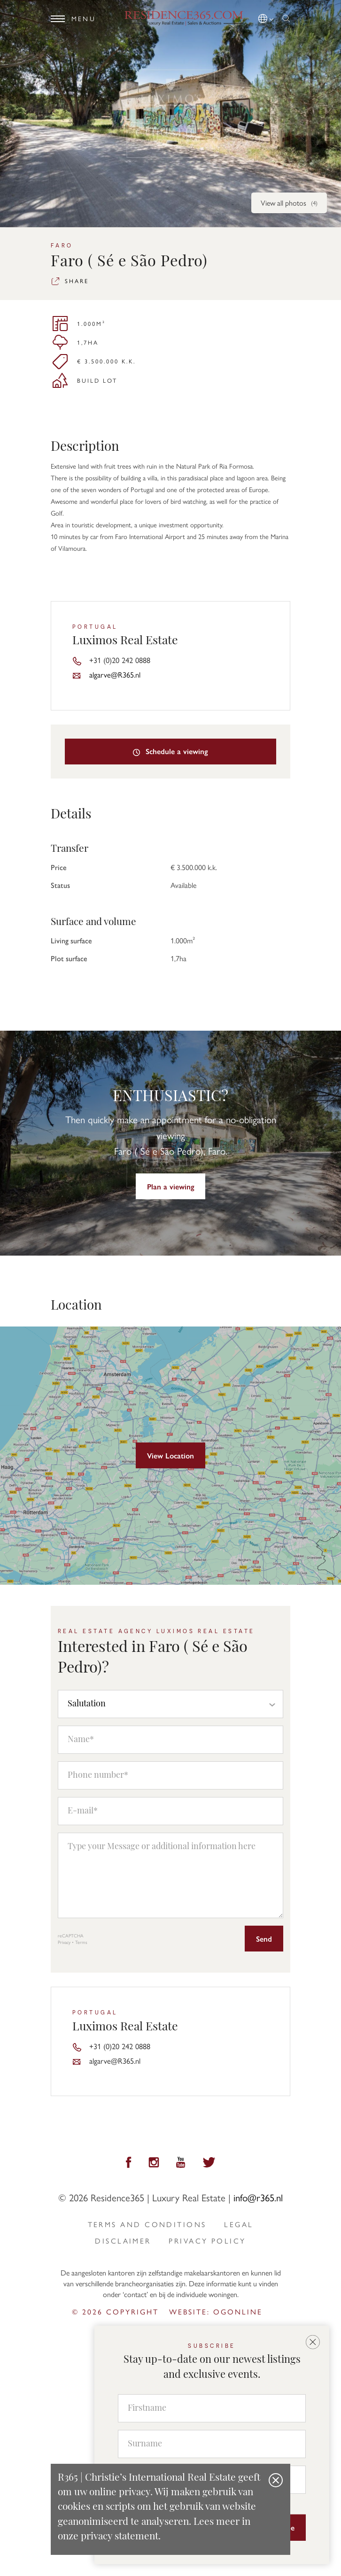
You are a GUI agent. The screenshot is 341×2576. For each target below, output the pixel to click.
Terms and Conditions (147, 2224)
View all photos (289, 202)
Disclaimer (123, 2240)
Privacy (64, 1942)
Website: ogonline (216, 2311)
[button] (266, 17)
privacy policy (207, 2240)
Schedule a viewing (171, 751)
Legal (238, 2224)
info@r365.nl (258, 2197)
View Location (170, 1455)
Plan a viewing (170, 1186)
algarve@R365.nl (114, 674)
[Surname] (212, 2444)
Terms (81, 1942)
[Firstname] (212, 2408)
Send (264, 1938)
